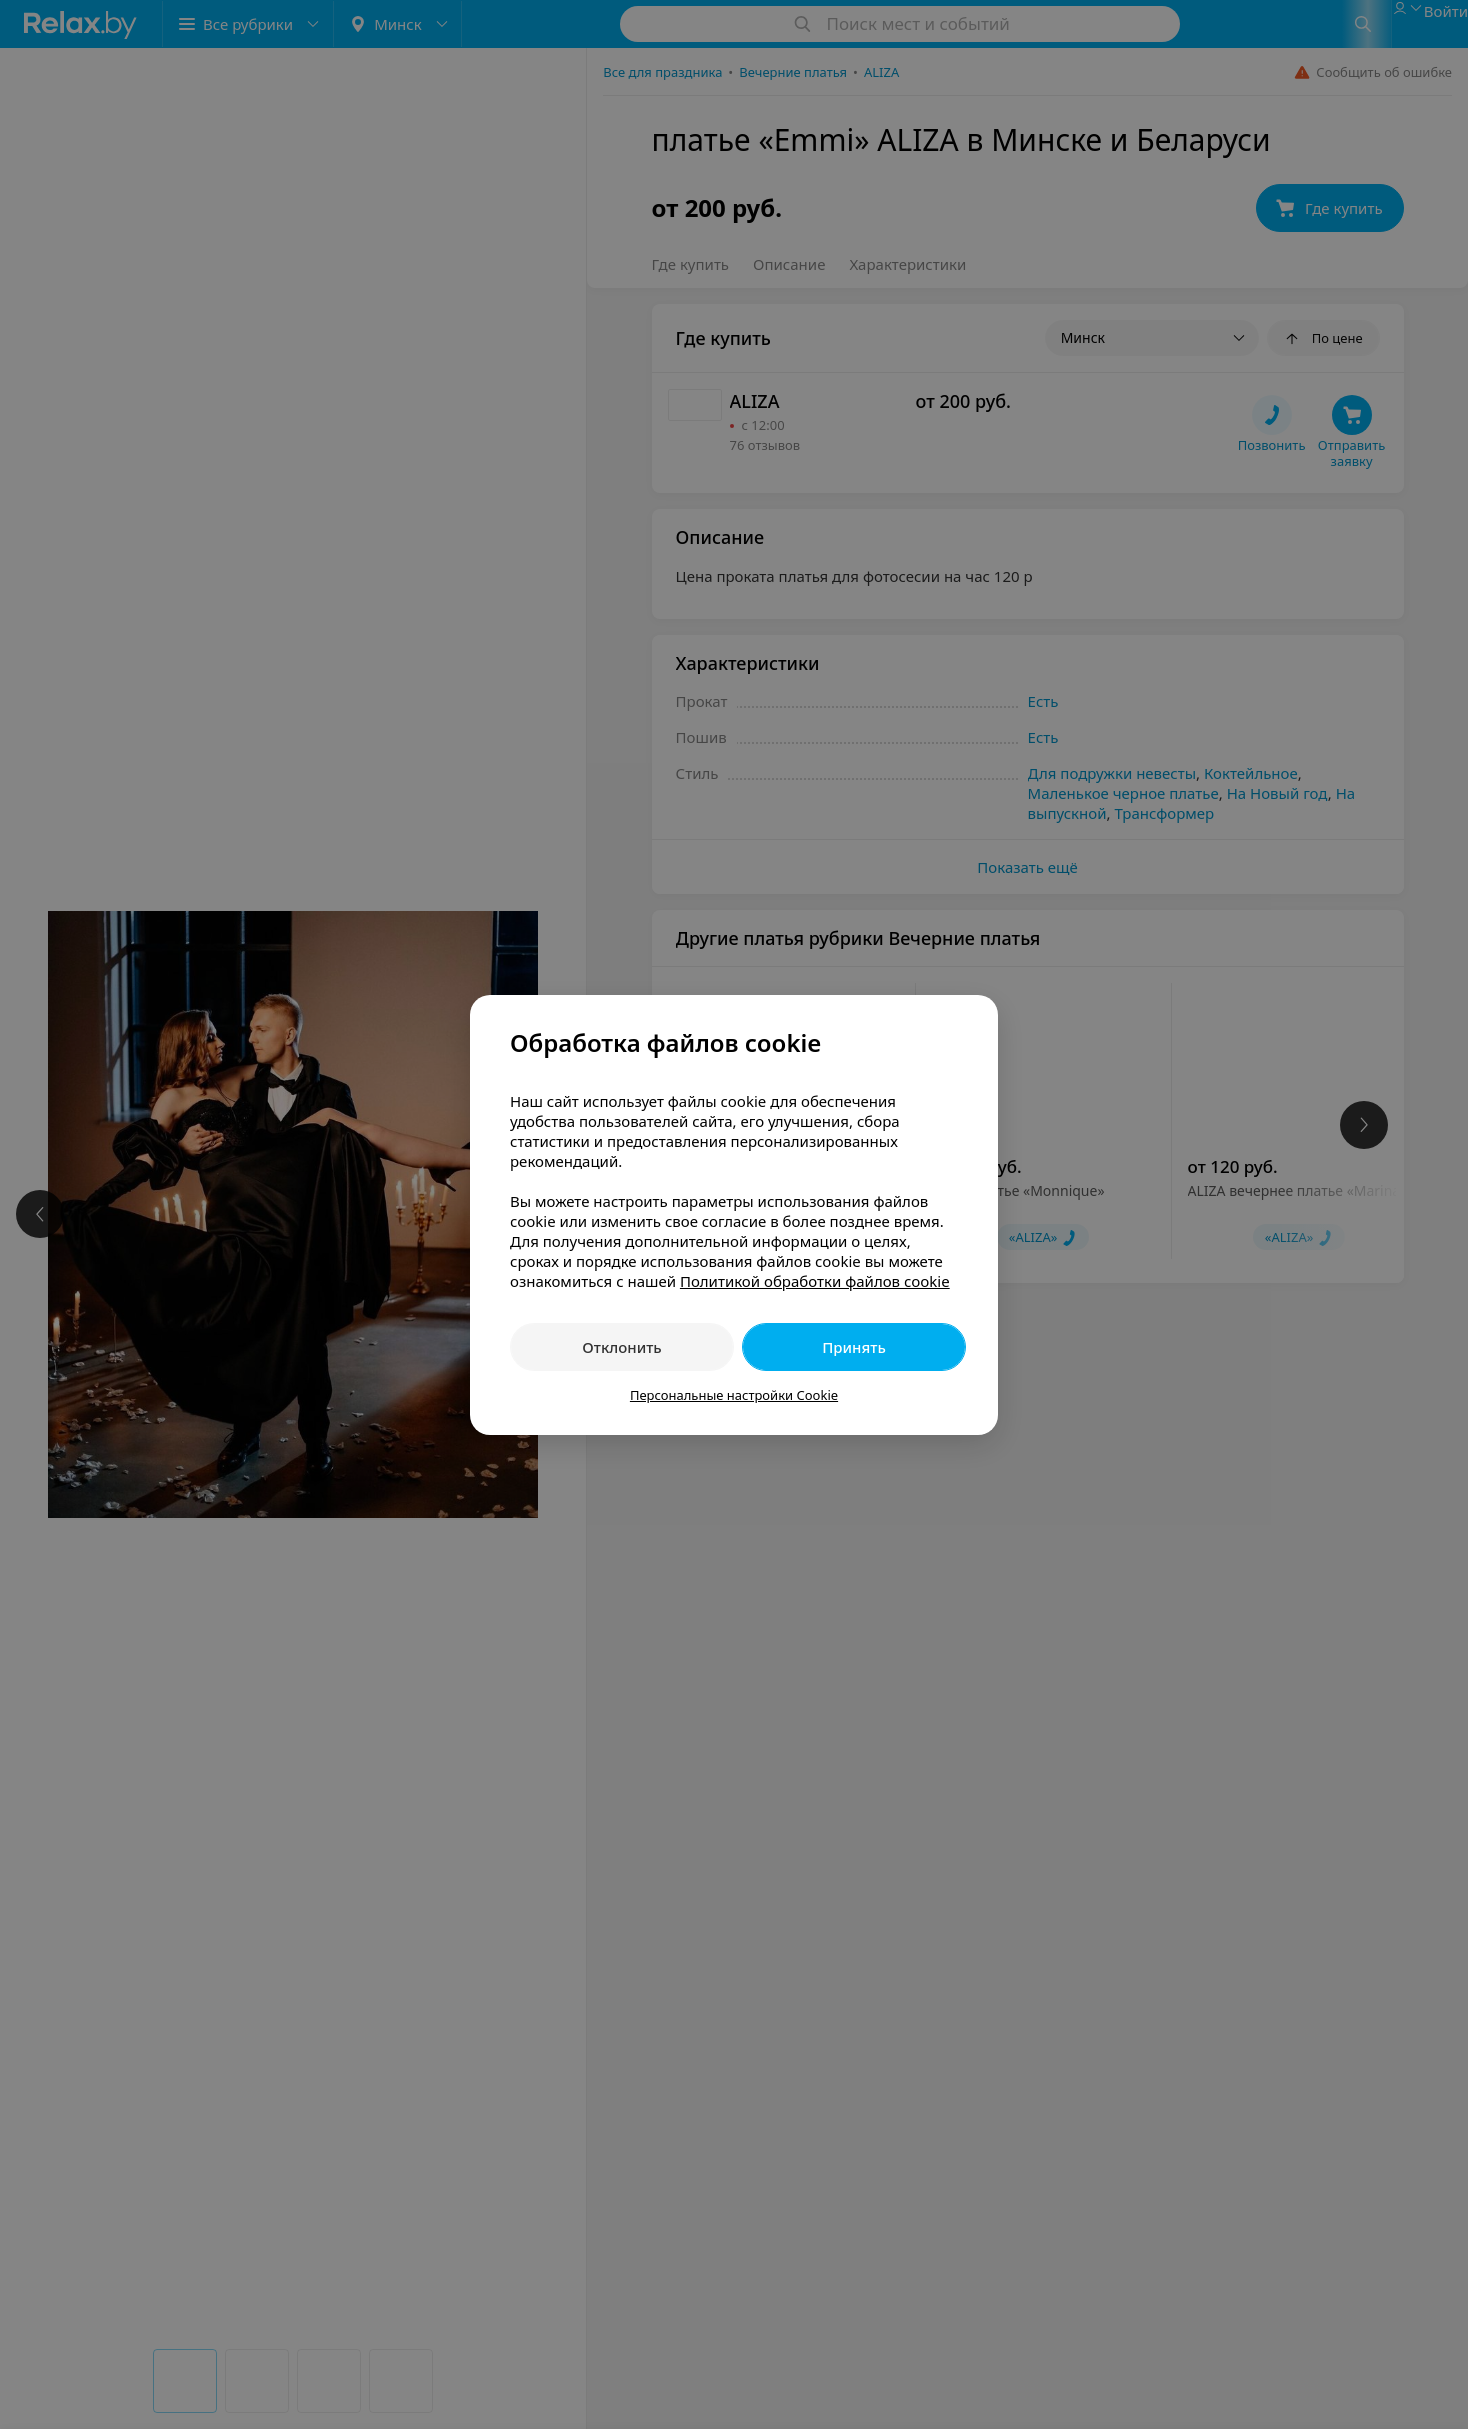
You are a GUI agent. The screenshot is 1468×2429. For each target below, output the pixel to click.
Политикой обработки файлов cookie (815, 1281)
